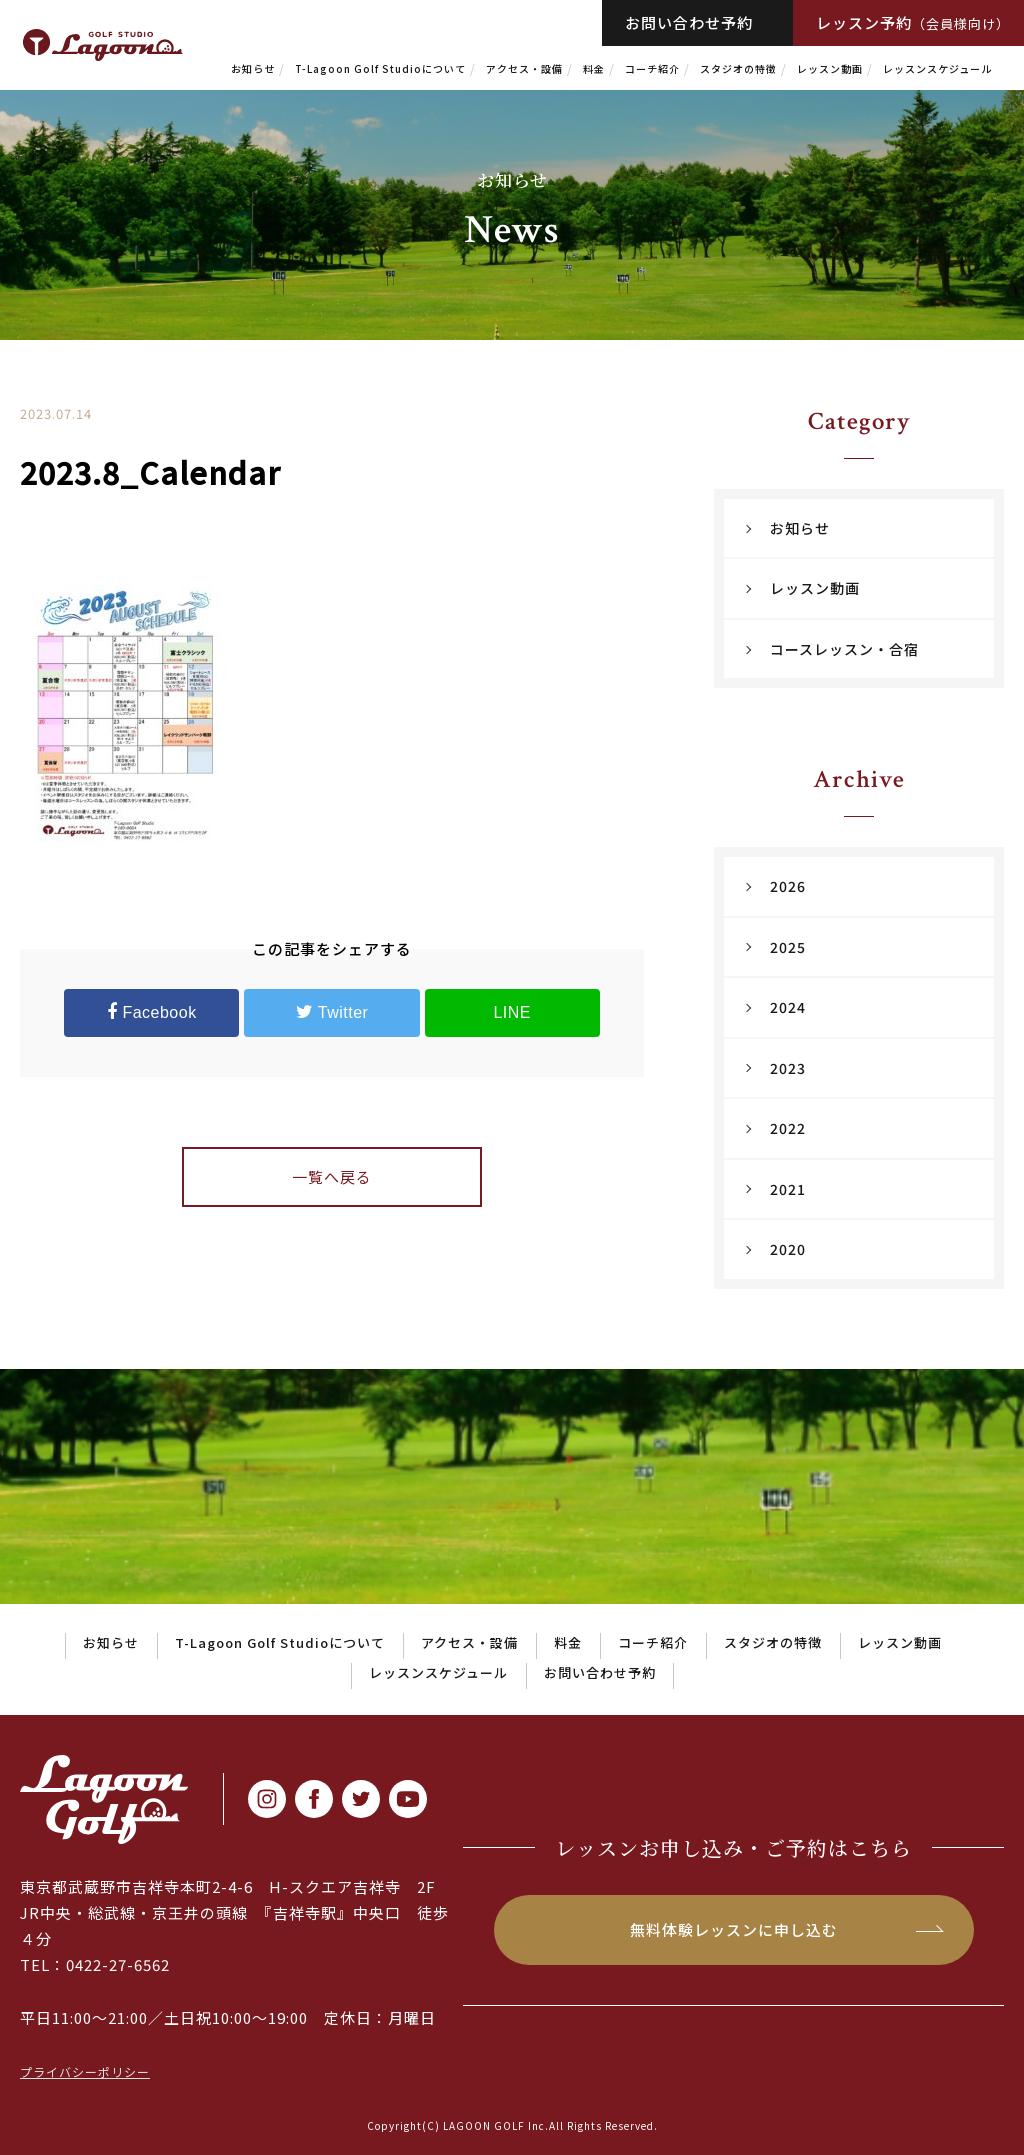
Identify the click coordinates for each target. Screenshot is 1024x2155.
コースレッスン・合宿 (844, 649)
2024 (788, 1007)
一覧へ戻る (332, 1176)
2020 (788, 1249)
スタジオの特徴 (738, 68)
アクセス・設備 (524, 68)
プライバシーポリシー (85, 2071)
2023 (788, 1068)
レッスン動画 (830, 68)
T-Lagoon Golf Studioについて (380, 68)
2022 (788, 1128)
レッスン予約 (913, 22)
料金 (594, 68)
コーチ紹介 (652, 68)
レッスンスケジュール (937, 68)
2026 (788, 886)
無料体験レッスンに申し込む (734, 1929)
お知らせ (253, 68)
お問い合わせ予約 (689, 22)
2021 (788, 1189)
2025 (788, 947)
